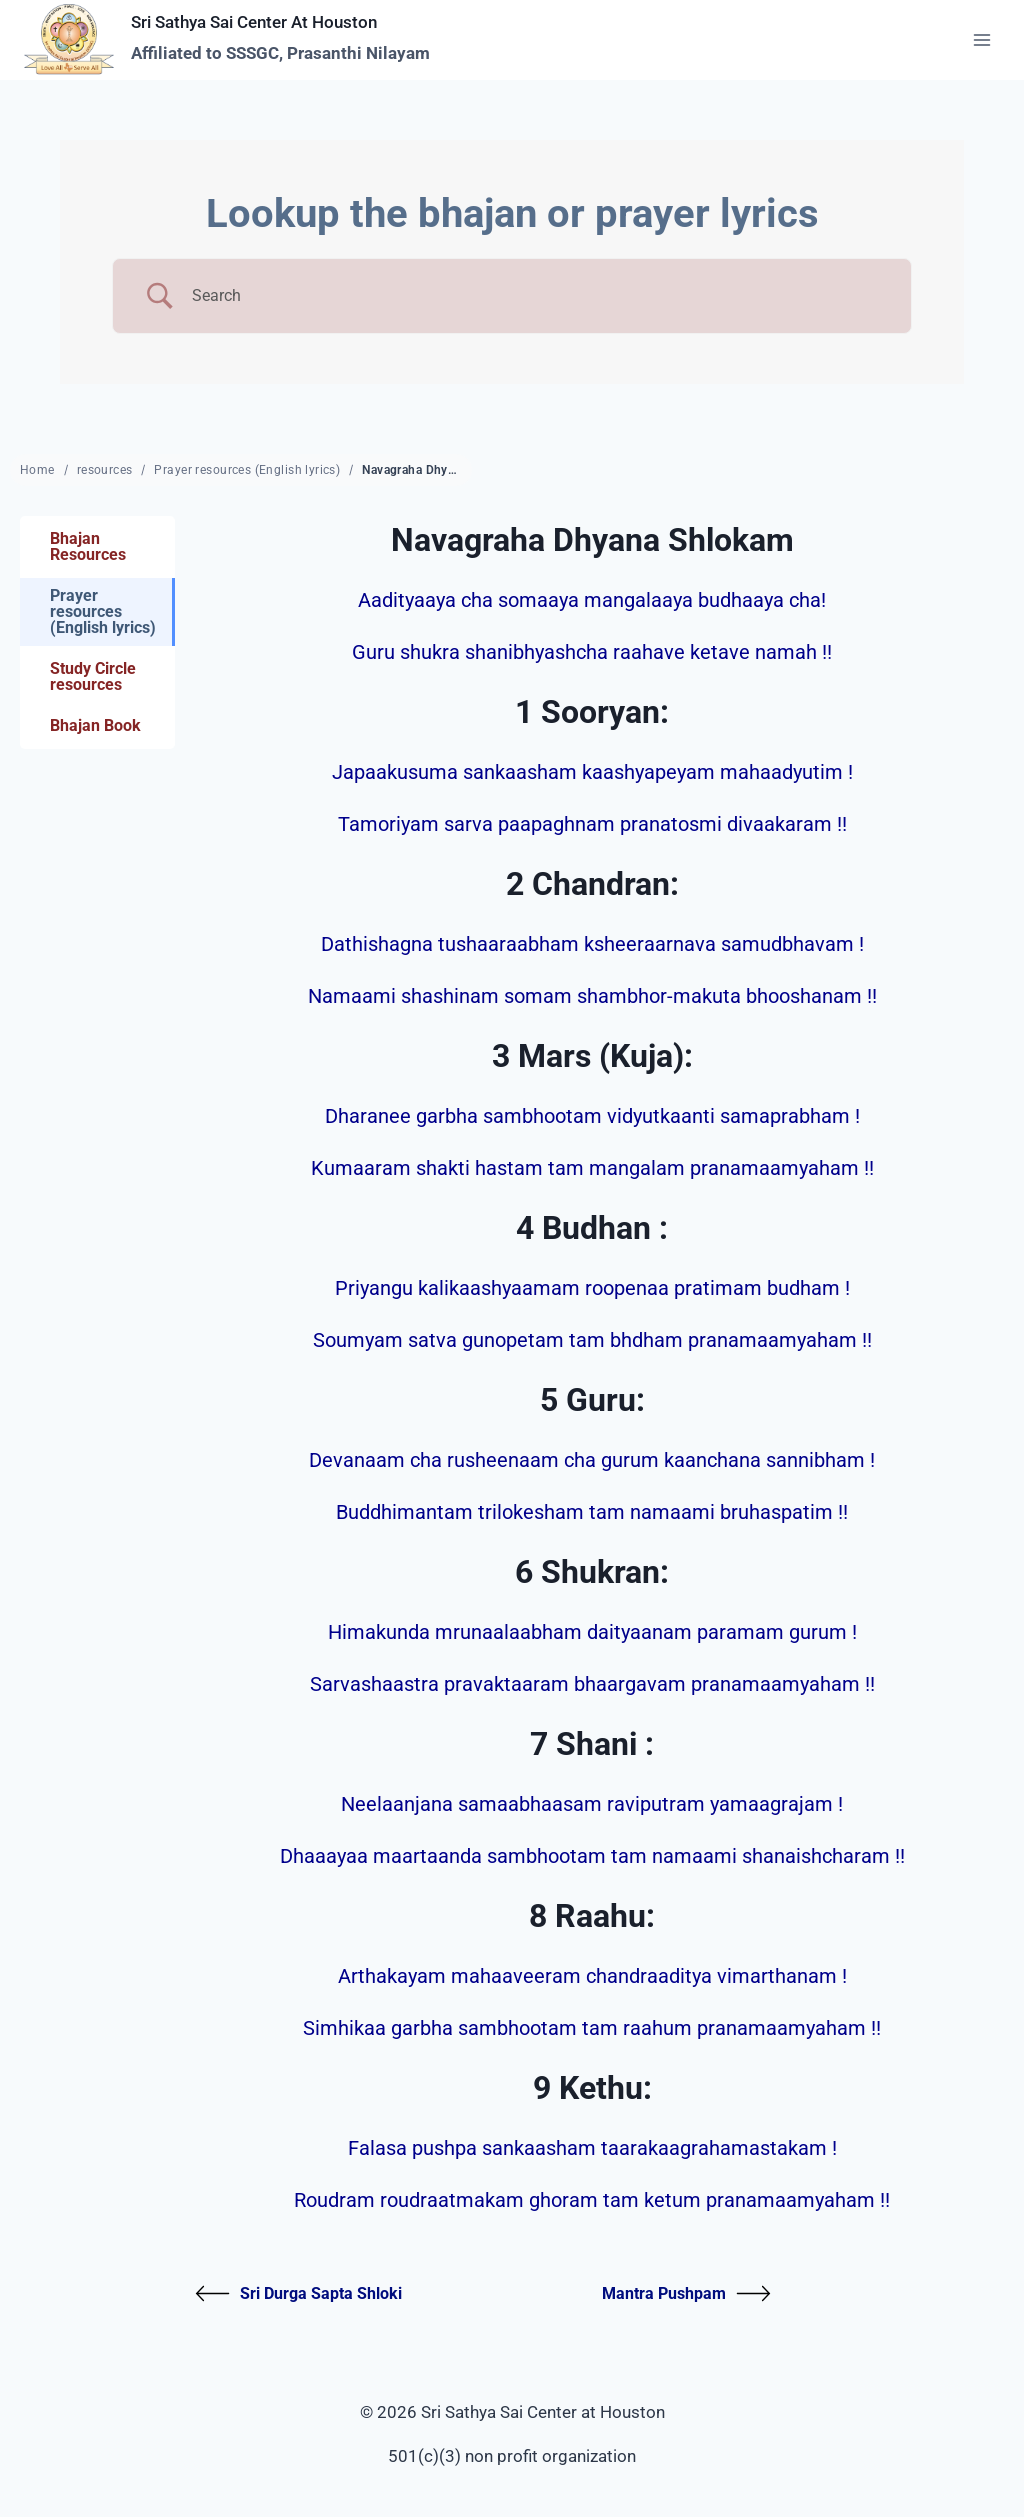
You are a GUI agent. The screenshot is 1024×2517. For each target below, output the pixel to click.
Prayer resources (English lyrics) (247, 470)
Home (37, 470)
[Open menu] (981, 39)
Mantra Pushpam (686, 2293)
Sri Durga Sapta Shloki (298, 2293)
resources (105, 470)
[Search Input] (537, 296)
